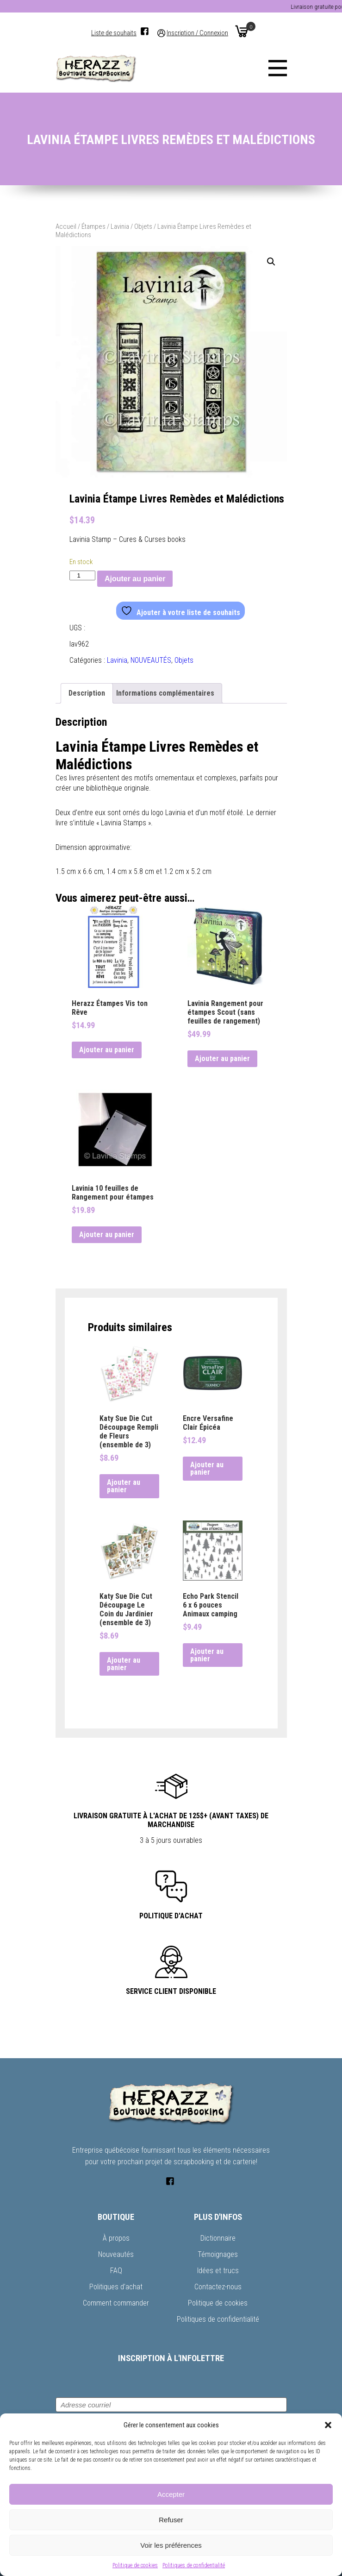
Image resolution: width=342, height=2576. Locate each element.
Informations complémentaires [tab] (165, 693)
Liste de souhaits (114, 33)
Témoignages (218, 2254)
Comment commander (116, 2303)
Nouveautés (116, 2254)
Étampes (93, 226)
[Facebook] (145, 31)
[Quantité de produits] (82, 575)
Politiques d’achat (116, 2286)
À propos (116, 2238)
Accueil (66, 226)
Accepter (171, 2494)
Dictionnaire (218, 2238)
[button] (328, 2425)
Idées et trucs (218, 2270)
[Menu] (277, 68)
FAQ (116, 2270)
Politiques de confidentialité (193, 2565)
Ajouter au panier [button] (106, 1049)
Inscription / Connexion (197, 33)
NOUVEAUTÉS (151, 660)
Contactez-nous (218, 2286)
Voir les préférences (171, 2545)
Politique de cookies (135, 2565)
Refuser (171, 2520)
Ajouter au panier (135, 579)
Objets (143, 226)
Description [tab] (86, 693)
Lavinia (120, 226)
